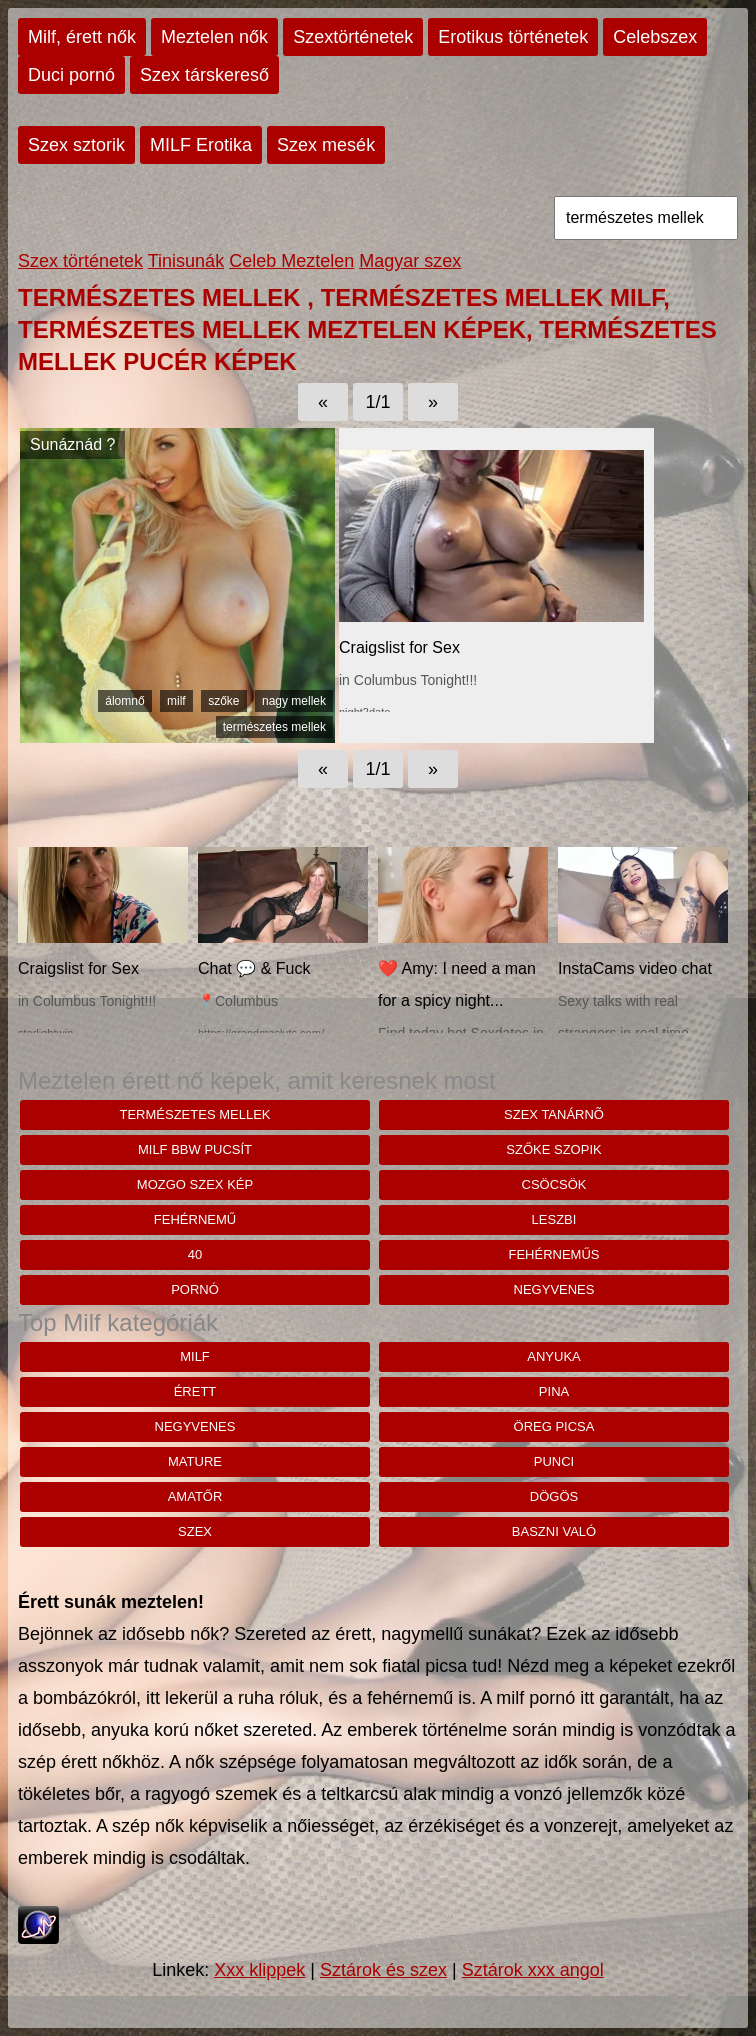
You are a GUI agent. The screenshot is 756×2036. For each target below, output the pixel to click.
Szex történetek (80, 261)
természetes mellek (274, 727)
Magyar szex (410, 261)
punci (554, 1461)
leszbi (554, 1219)
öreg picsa (554, 1426)
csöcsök (554, 1184)
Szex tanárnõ (554, 1114)
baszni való (554, 1531)
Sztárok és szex (383, 1970)
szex (195, 1531)
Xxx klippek (259, 1970)
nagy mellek (294, 701)
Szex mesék (326, 145)
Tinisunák (186, 261)
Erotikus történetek (513, 37)
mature (195, 1461)
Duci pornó (71, 75)
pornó (195, 1289)
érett (195, 1391)
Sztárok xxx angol (533, 1970)
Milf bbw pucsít (195, 1149)
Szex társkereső (204, 75)
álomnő (124, 701)
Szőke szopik (553, 1149)
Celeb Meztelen (291, 261)
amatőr (195, 1496)
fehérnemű (195, 1219)
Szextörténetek (353, 37)
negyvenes (554, 1289)
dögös (554, 1496)
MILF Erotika (201, 145)
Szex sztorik (76, 145)
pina (554, 1391)
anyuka (553, 1356)
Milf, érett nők (82, 37)
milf (176, 701)
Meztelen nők (214, 37)
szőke (223, 701)
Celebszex (655, 37)
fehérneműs (554, 1254)
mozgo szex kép (195, 1184)
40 (195, 1254)
